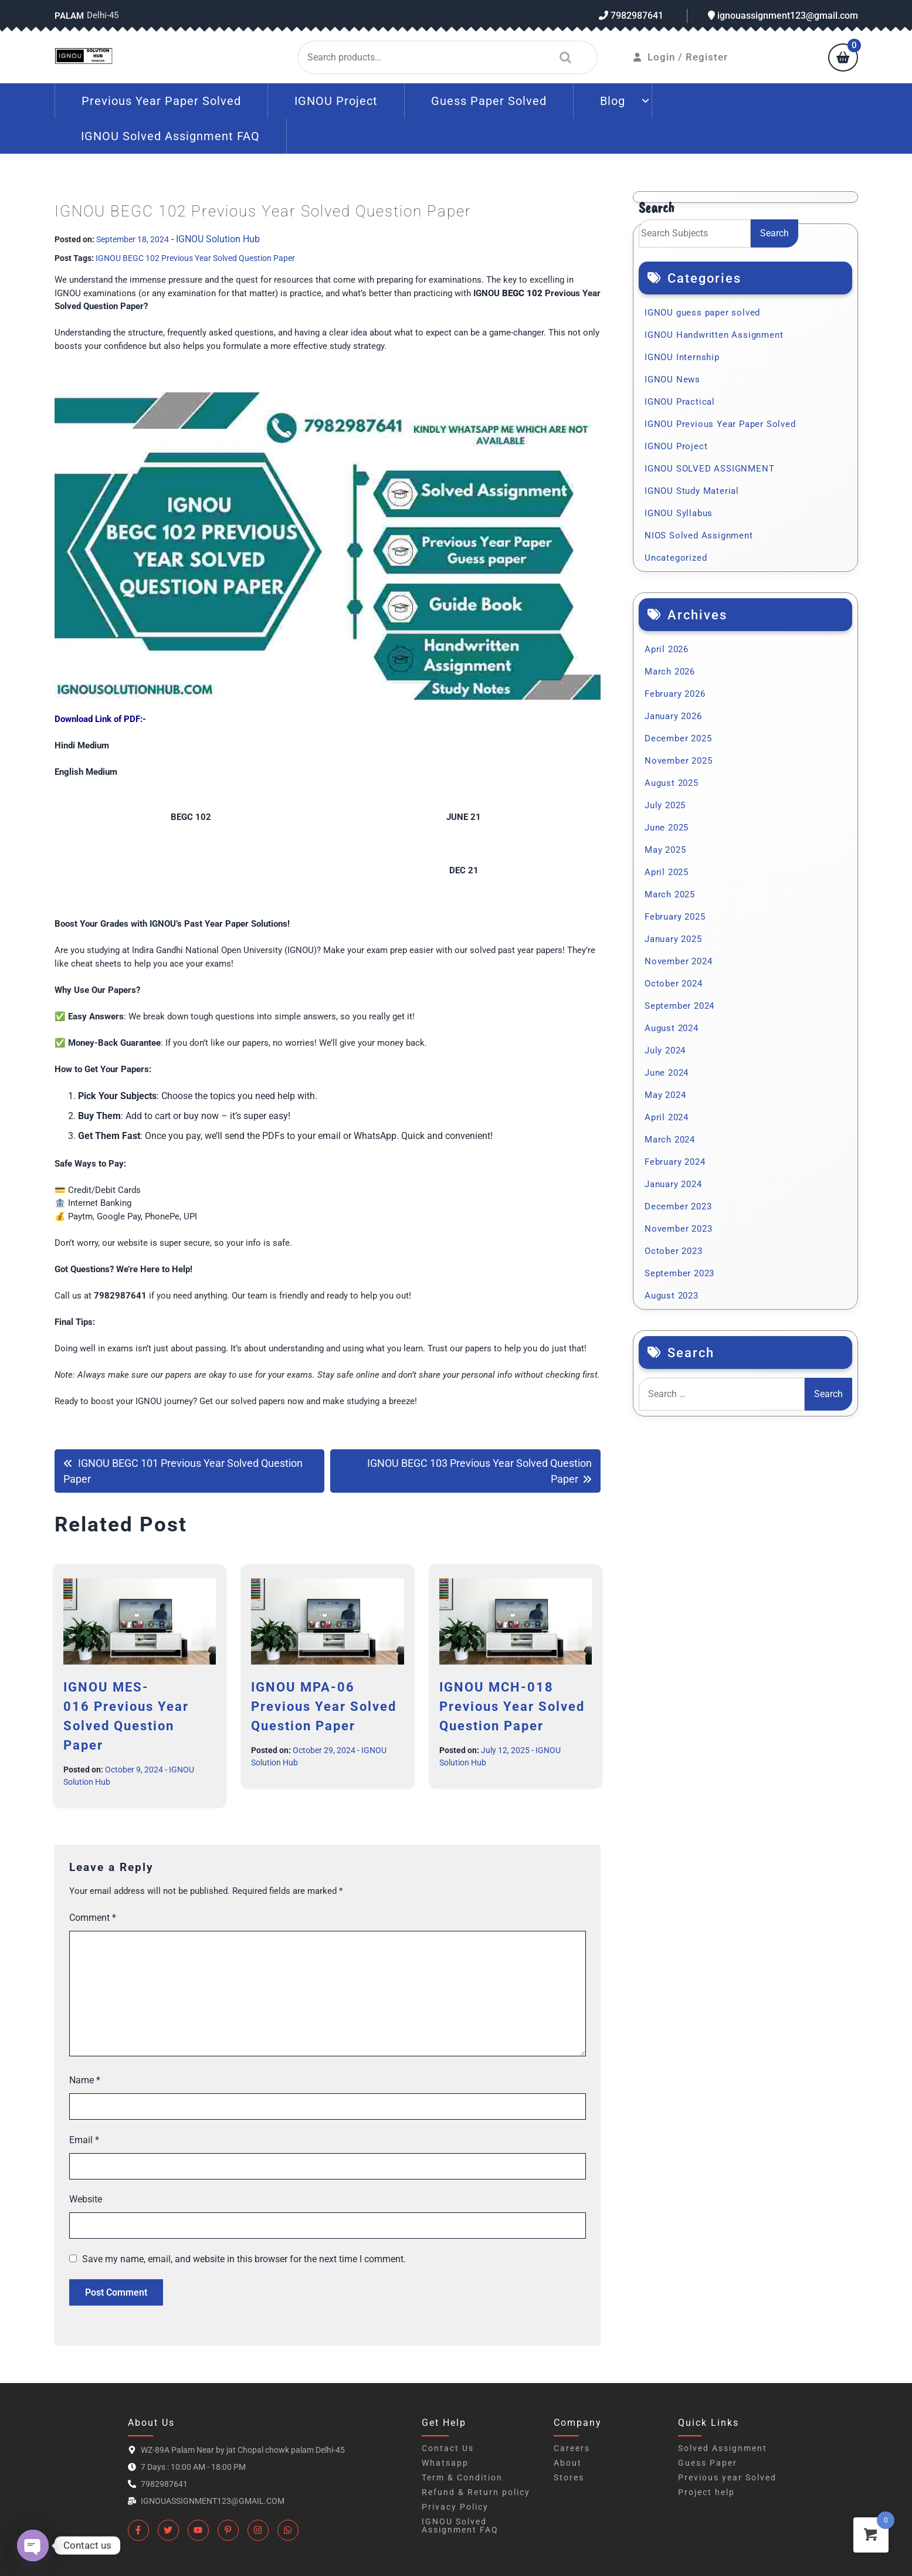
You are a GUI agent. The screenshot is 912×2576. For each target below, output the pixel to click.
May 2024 (665, 1095)
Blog (612, 101)
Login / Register (680, 57)
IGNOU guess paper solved (702, 312)
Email (84, 2139)
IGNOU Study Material (692, 491)
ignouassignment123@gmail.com (783, 15)
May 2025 (665, 850)
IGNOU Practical (680, 401)
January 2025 (673, 939)
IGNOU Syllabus (679, 513)
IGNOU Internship (682, 357)
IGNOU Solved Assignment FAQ (170, 136)
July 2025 (665, 805)
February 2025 (675, 916)
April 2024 (667, 1117)
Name (84, 2080)
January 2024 (673, 1184)
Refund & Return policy (476, 2492)
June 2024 (667, 1072)
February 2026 (675, 694)
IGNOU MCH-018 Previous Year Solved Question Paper (512, 1706)
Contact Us (448, 2448)
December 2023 (678, 1206)
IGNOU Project (336, 101)
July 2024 (665, 1050)
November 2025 (678, 760)
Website (85, 2199)
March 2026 (670, 671)
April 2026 (667, 649)
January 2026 (673, 716)
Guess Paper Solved (489, 101)
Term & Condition (462, 2477)
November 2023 (678, 1228)
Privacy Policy (455, 2506)
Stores (569, 2477)
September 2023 (679, 1273)
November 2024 (678, 961)
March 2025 (670, 894)
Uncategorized (676, 558)
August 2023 (672, 1295)
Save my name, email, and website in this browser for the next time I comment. (244, 2259)
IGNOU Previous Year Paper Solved (720, 424)
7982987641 (631, 15)
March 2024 (670, 1139)
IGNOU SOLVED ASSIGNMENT (709, 468)
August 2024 (672, 1028)
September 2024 (679, 1006)
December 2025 (678, 738)
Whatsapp (445, 2462)
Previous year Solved (727, 2477)
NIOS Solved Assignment (699, 535)
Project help (706, 2492)
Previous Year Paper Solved (161, 101)
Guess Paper (707, 2462)
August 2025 (672, 783)
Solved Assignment (722, 2448)
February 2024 (675, 1162)
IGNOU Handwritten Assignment (714, 335)
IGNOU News (672, 379)
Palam (69, 16)
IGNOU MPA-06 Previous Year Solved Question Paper (323, 1706)
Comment (92, 1917)
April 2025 (667, 872)
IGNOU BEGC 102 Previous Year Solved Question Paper (195, 258)
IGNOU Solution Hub (218, 239)
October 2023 (674, 1251)
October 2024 (674, 983)
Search (562, 57)
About (568, 2462)
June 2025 (667, 827)
